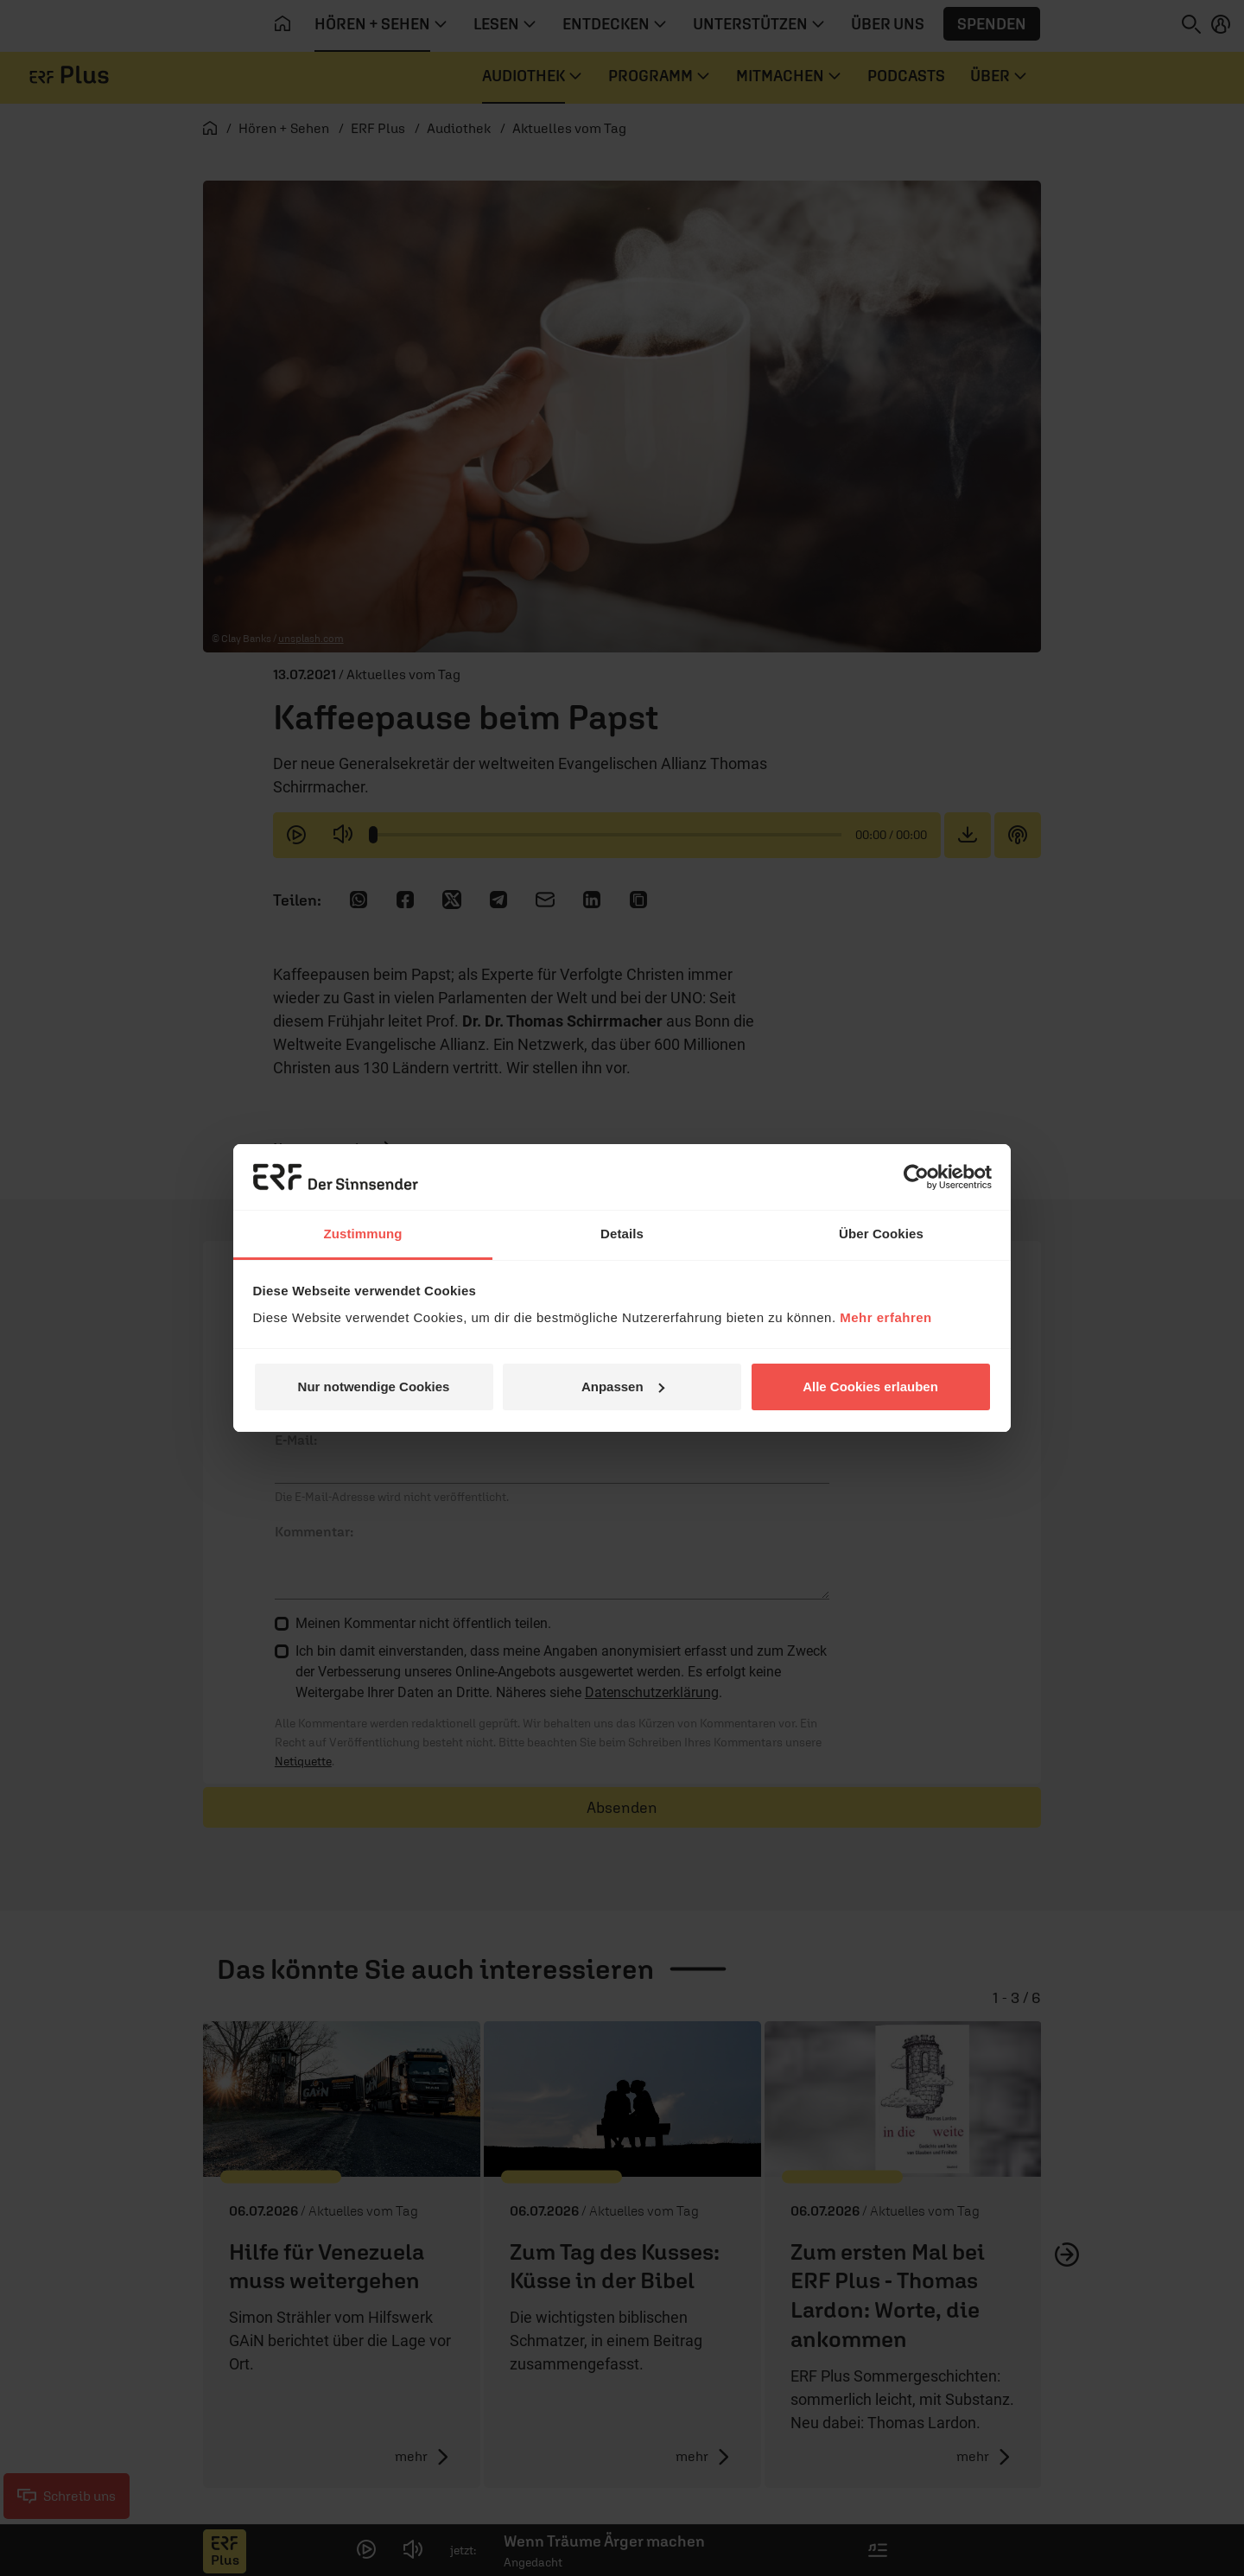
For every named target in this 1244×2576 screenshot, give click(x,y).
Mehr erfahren (886, 1317)
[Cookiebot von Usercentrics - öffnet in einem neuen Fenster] (916, 1177)
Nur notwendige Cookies (374, 1386)
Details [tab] (622, 1233)
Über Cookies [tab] (881, 1233)
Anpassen (622, 1386)
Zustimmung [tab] (363, 1233)
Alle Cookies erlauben (870, 1386)
